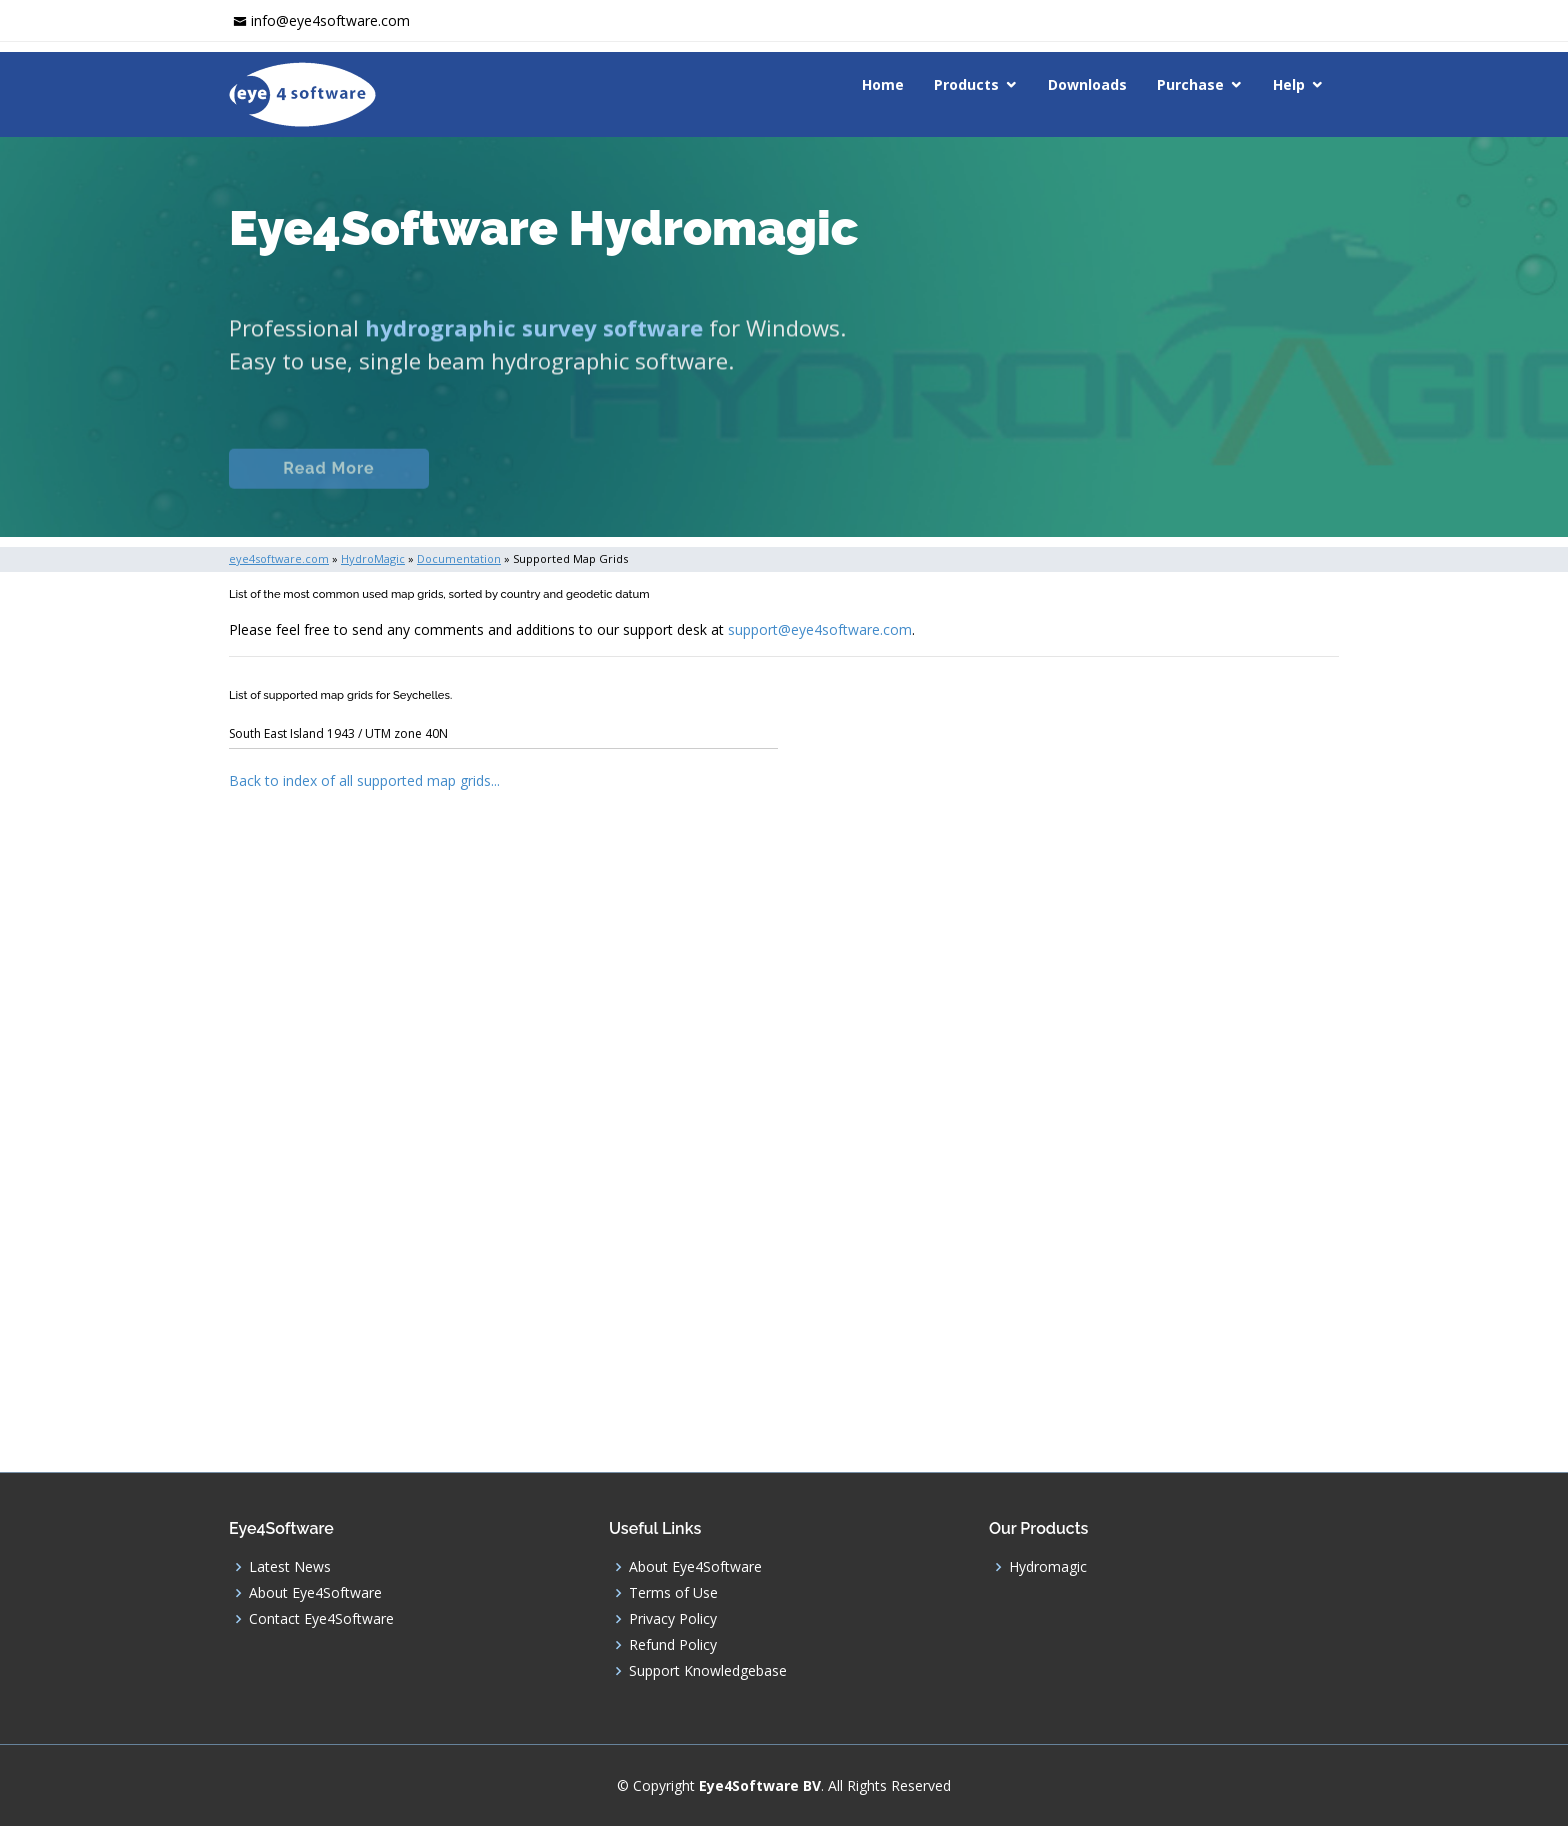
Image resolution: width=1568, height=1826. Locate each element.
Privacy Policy (673, 1619)
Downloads (1087, 84)
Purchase (1190, 84)
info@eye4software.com (330, 20)
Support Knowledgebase (708, 1671)
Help (1289, 84)
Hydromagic (1048, 1567)
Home (883, 84)
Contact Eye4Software (321, 1619)
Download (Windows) (857, 490)
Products (966, 84)
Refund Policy (673, 1645)
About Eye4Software (315, 1593)
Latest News (290, 1567)
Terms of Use (673, 1593)
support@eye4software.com (820, 629)
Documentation (543, 490)
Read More (328, 490)
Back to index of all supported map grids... (364, 780)
